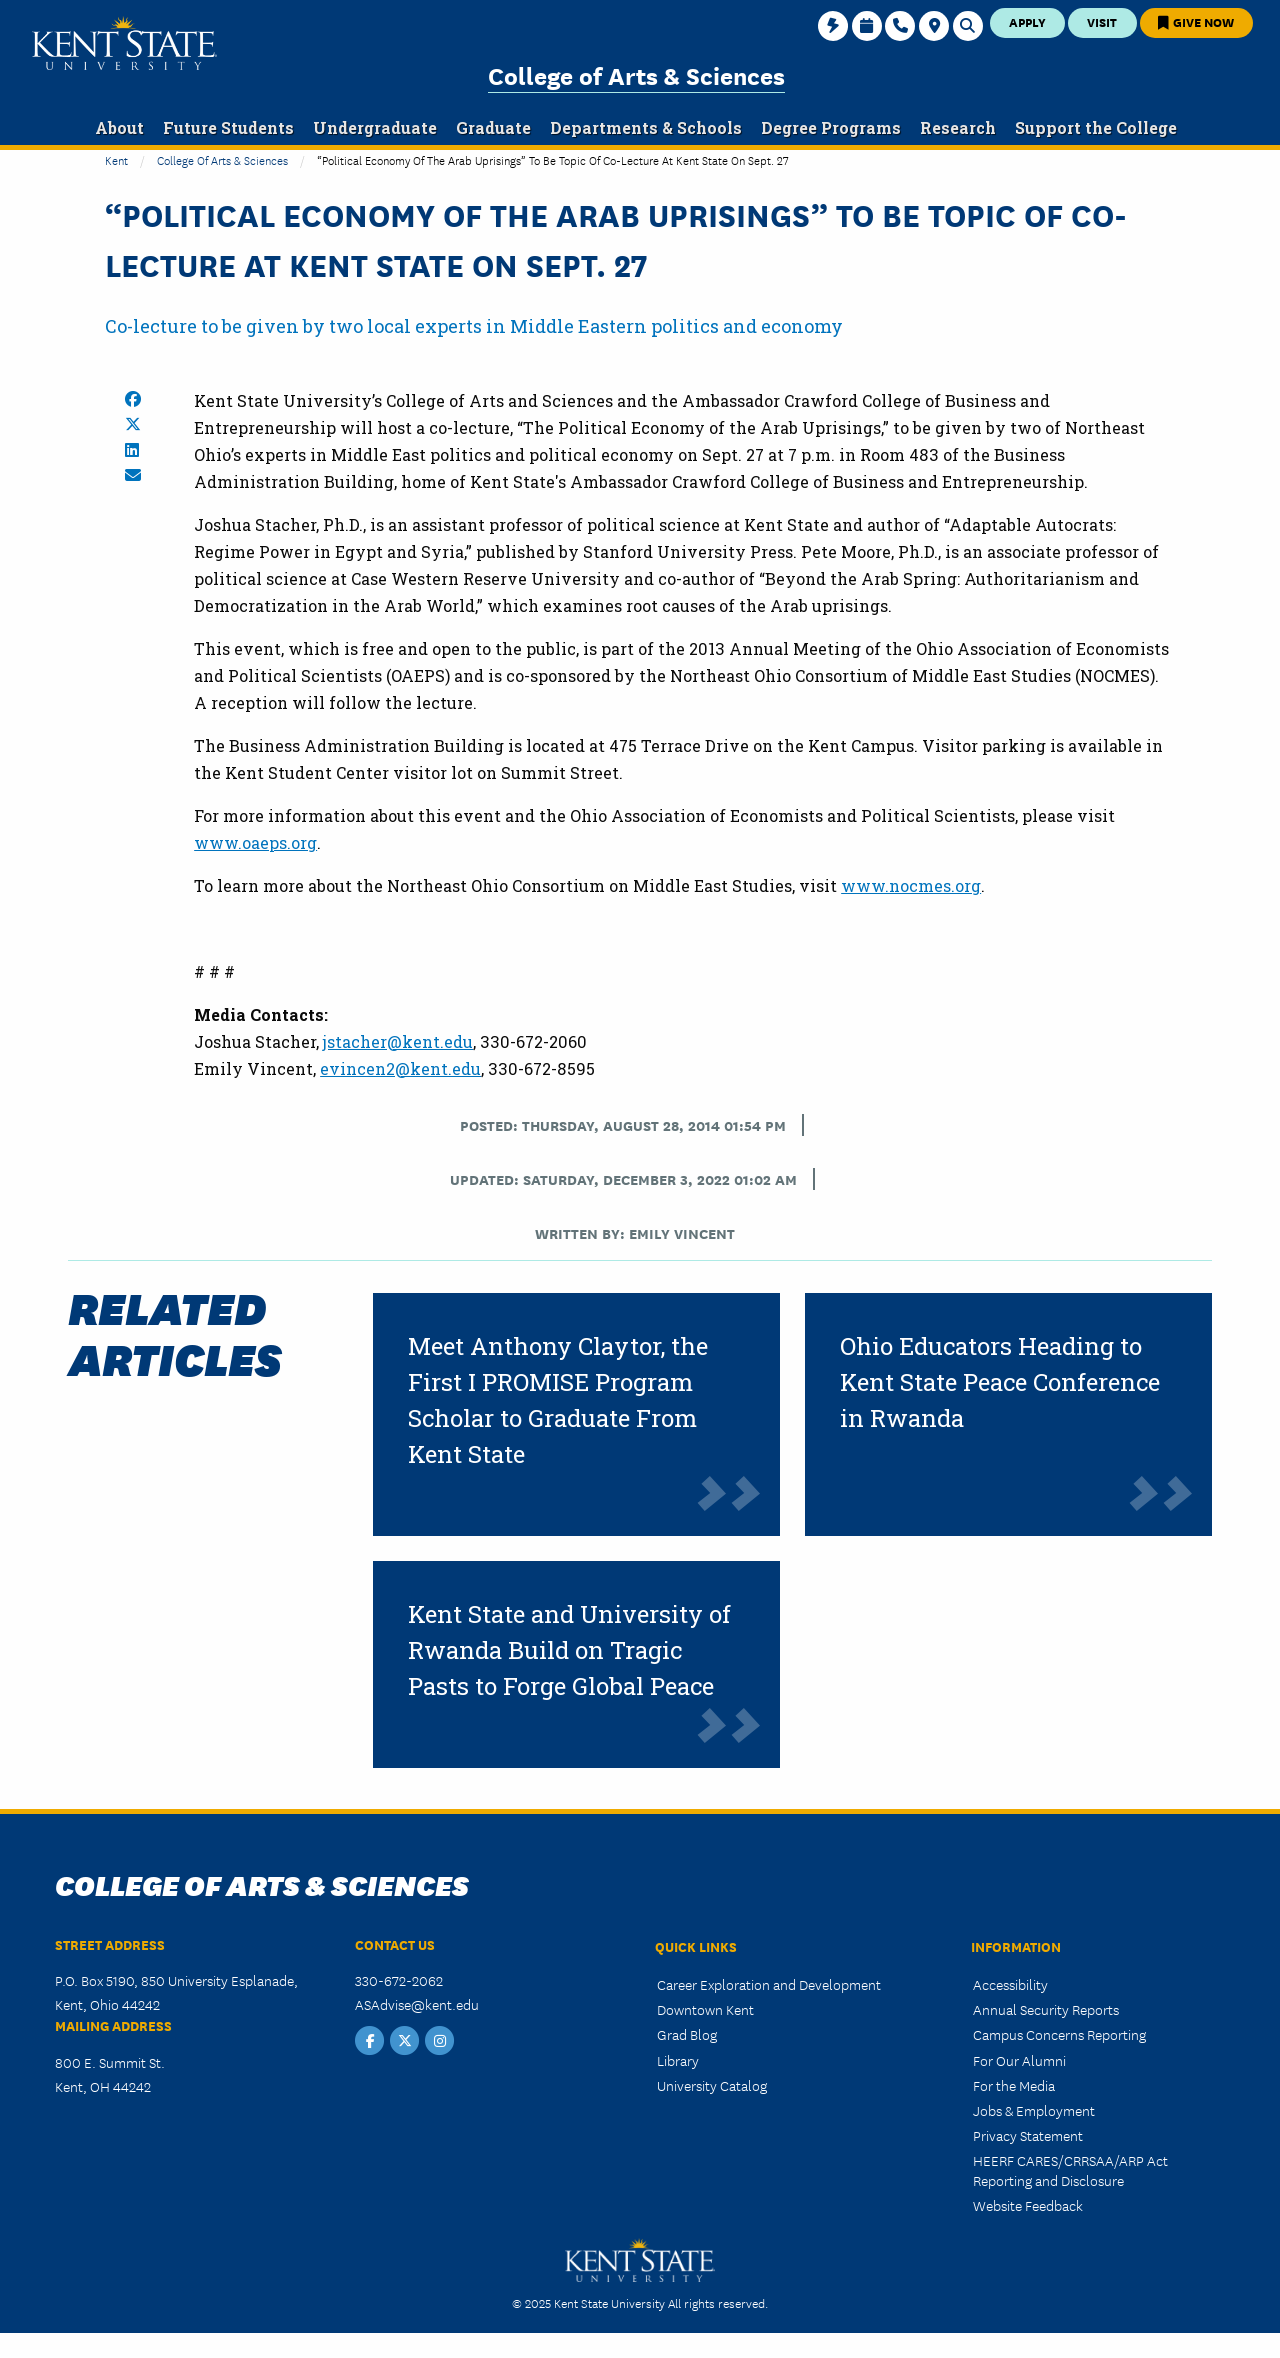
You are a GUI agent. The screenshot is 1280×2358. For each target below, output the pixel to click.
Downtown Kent (705, 2009)
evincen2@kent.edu (400, 1068)
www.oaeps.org (255, 842)
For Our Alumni (1019, 2060)
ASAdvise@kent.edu (417, 2004)
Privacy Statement (1028, 2135)
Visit (1102, 21)
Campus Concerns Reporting (1059, 2034)
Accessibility (1010, 1984)
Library (678, 2060)
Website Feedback (1028, 2205)
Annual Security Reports (1046, 2009)
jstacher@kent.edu (398, 1041)
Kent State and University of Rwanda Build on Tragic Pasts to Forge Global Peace (569, 1650)
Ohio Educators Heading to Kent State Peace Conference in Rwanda (1000, 1382)
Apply (1027, 21)
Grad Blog (687, 2034)
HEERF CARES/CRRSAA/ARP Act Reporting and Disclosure (1070, 2169)
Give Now (1196, 21)
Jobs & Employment (1034, 2110)
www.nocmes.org (911, 885)
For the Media (1014, 2085)
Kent (116, 159)
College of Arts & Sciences (636, 74)
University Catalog (712, 2085)
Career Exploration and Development (769, 1984)
